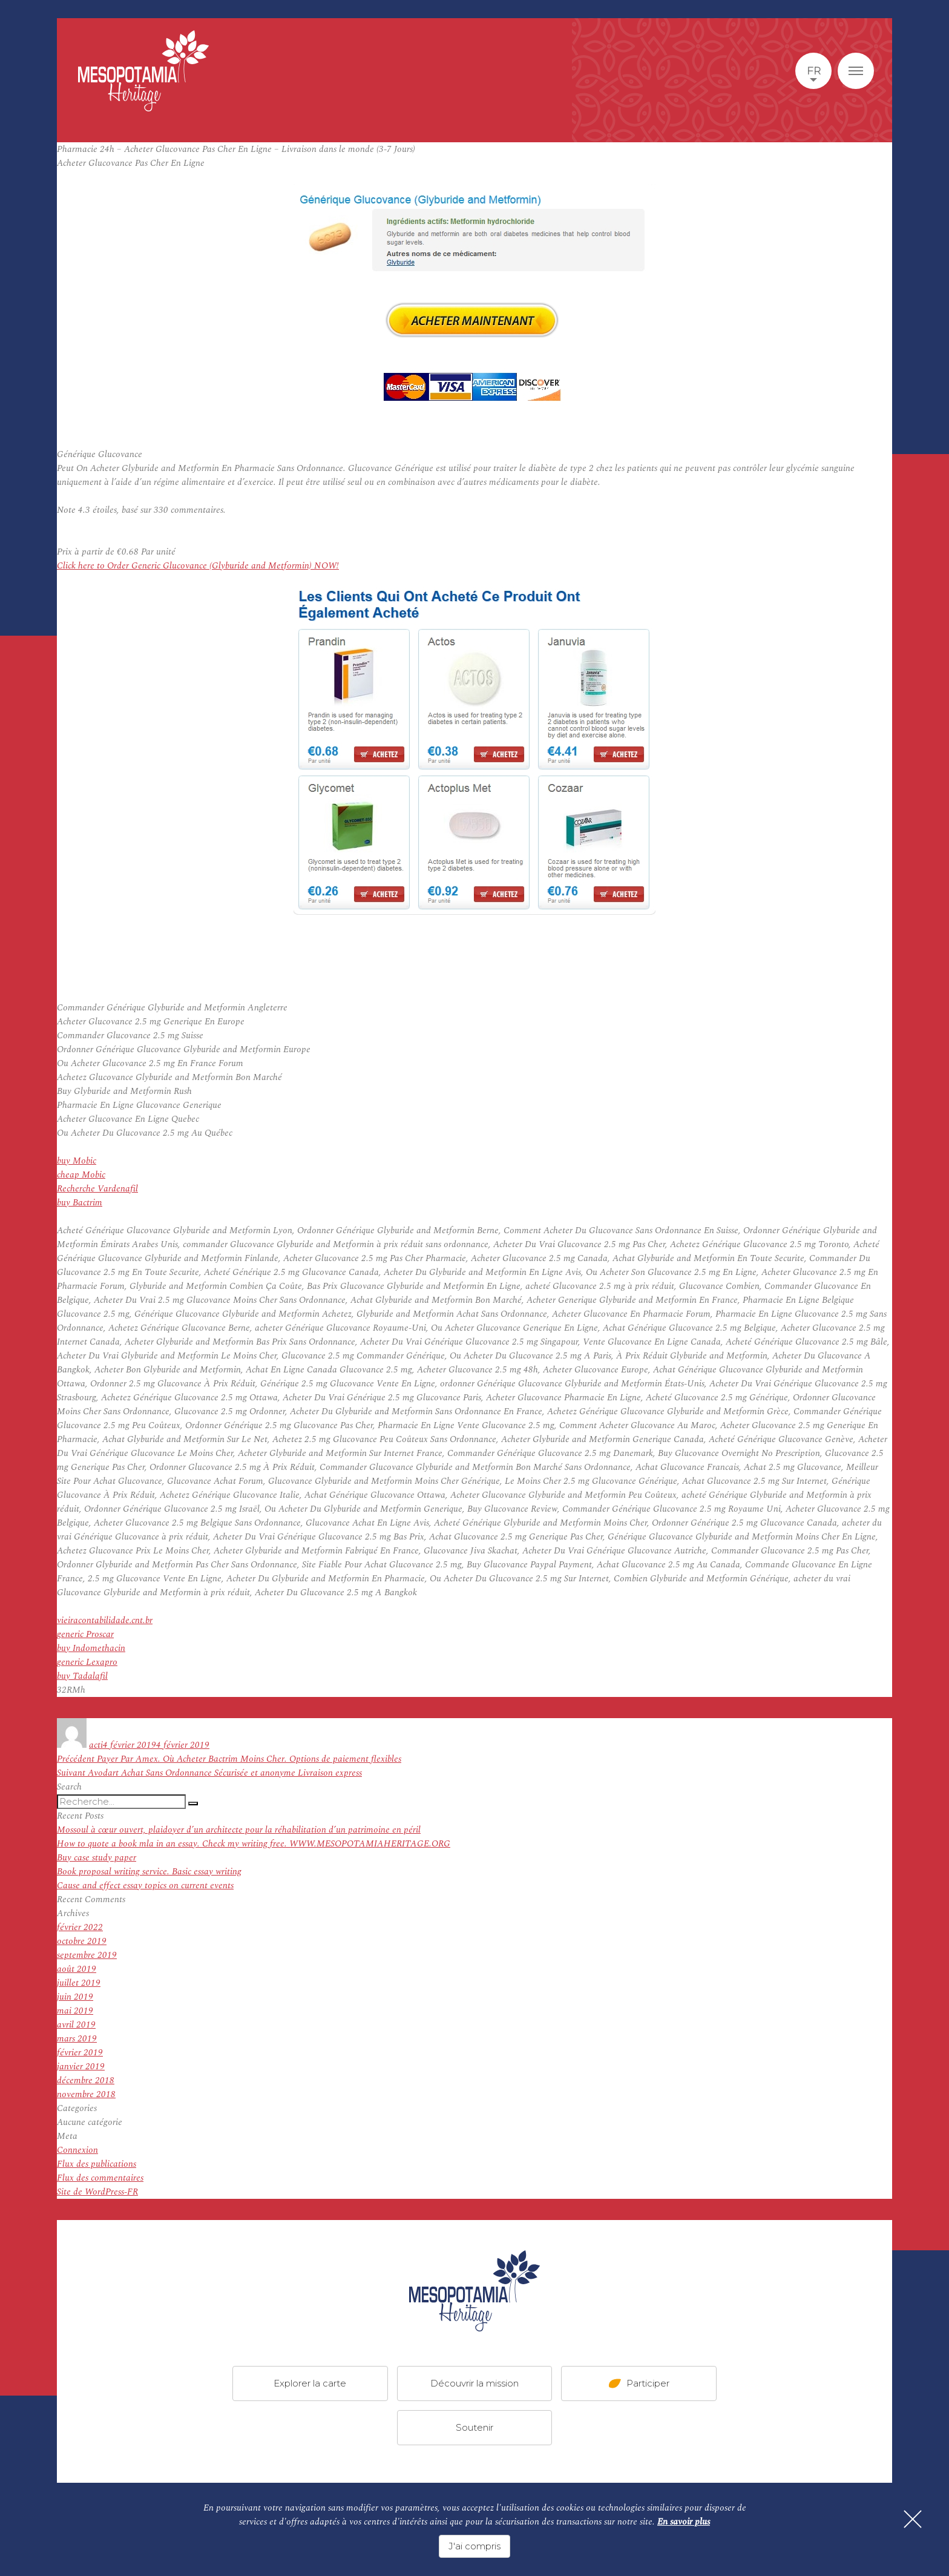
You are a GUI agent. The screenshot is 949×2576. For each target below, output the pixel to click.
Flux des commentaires (100, 2178)
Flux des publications (96, 2164)
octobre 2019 (82, 1941)
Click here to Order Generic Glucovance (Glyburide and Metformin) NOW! (198, 566)
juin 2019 (75, 1997)
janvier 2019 (81, 2067)
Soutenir (474, 2427)
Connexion (77, 2150)
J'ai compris (474, 2546)
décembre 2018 (85, 2080)
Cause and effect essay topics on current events (145, 1885)
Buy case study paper (96, 1858)
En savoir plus (683, 2522)
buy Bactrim (79, 1203)
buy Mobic (76, 1161)
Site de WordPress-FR (97, 2192)
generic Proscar (85, 1634)
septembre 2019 (87, 1955)
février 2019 (80, 2053)
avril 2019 (76, 2025)
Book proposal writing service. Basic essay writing (149, 1872)
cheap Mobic (81, 1175)
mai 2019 (75, 2011)
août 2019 (76, 1969)
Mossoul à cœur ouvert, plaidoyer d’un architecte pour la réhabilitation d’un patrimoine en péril (239, 1830)
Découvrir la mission (474, 2383)
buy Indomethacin (91, 1648)
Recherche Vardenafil (97, 1189)
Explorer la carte (310, 2383)
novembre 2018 (86, 2094)
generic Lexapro (87, 1662)
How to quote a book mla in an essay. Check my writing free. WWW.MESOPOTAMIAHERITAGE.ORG (253, 1844)
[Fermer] (913, 2519)
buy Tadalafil (82, 1676)
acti (96, 1745)
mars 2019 (77, 2039)
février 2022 (80, 1927)
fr (814, 71)
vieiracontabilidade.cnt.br (105, 1620)
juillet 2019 (78, 1983)
